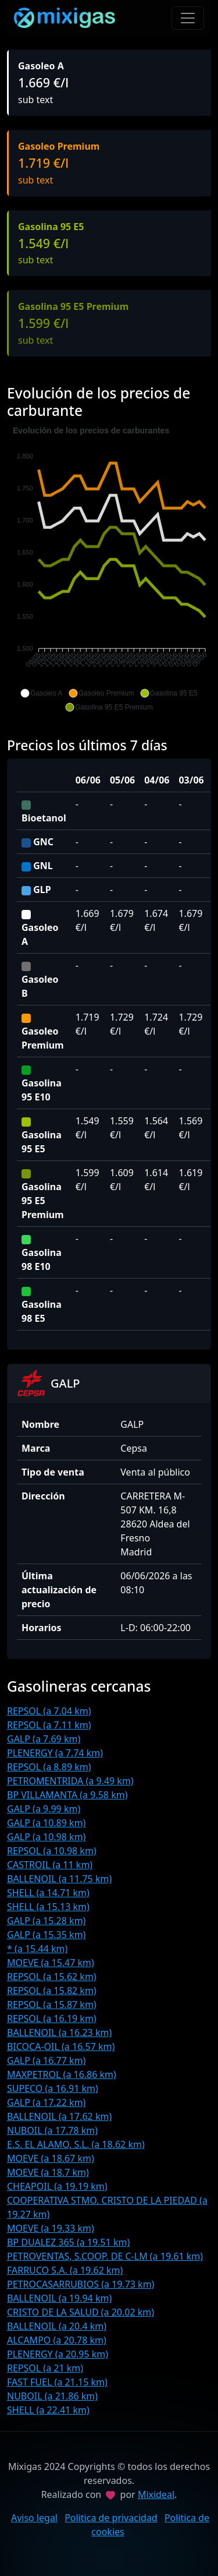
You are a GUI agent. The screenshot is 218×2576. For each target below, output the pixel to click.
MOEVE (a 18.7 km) (48, 2172)
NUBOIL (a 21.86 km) (52, 2396)
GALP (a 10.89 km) (46, 1822)
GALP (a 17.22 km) (46, 2102)
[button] (41, 693)
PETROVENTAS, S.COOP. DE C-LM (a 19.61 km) (105, 2256)
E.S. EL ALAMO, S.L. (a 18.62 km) (76, 2144)
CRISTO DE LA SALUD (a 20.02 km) (80, 2312)
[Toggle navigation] (187, 18)
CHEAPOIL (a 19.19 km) (57, 2186)
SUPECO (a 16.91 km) (52, 2088)
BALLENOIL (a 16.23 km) (59, 2032)
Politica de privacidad (111, 2517)
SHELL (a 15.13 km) (48, 1906)
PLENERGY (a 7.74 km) (55, 1752)
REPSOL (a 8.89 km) (49, 1766)
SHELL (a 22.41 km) (48, 2410)
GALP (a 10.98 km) (46, 1836)
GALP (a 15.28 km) (46, 1920)
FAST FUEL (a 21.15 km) (57, 2382)
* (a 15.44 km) (37, 1948)
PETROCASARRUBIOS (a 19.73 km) (80, 2284)
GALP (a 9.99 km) (43, 1808)
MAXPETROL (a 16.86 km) (61, 2074)
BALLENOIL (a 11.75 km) (59, 1878)
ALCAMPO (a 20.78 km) (56, 2340)
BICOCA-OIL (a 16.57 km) (61, 2046)
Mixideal (156, 2494)
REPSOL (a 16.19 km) (52, 2018)
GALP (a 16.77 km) (46, 2060)
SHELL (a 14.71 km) (48, 1892)
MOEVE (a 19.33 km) (50, 2228)
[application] (109, 569)
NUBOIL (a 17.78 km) (52, 2130)
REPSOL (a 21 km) (45, 2368)
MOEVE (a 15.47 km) (50, 1962)
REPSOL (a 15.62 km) (52, 1976)
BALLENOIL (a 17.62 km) (59, 2116)
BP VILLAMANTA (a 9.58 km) (67, 1794)
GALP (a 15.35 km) (46, 1934)
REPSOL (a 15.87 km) (52, 2004)
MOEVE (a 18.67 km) (50, 2158)
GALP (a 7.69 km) (43, 1738)
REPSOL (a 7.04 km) (49, 1711)
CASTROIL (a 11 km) (49, 1864)
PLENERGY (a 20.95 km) (57, 2354)
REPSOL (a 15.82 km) (52, 1990)
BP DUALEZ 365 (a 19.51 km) (68, 2242)
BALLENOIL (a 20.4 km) (56, 2326)
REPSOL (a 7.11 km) (49, 1724)
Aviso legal (34, 2517)
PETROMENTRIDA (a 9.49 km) (70, 1780)
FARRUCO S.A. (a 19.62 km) (65, 2270)
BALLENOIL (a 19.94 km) (59, 2298)
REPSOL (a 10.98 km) (52, 1850)
